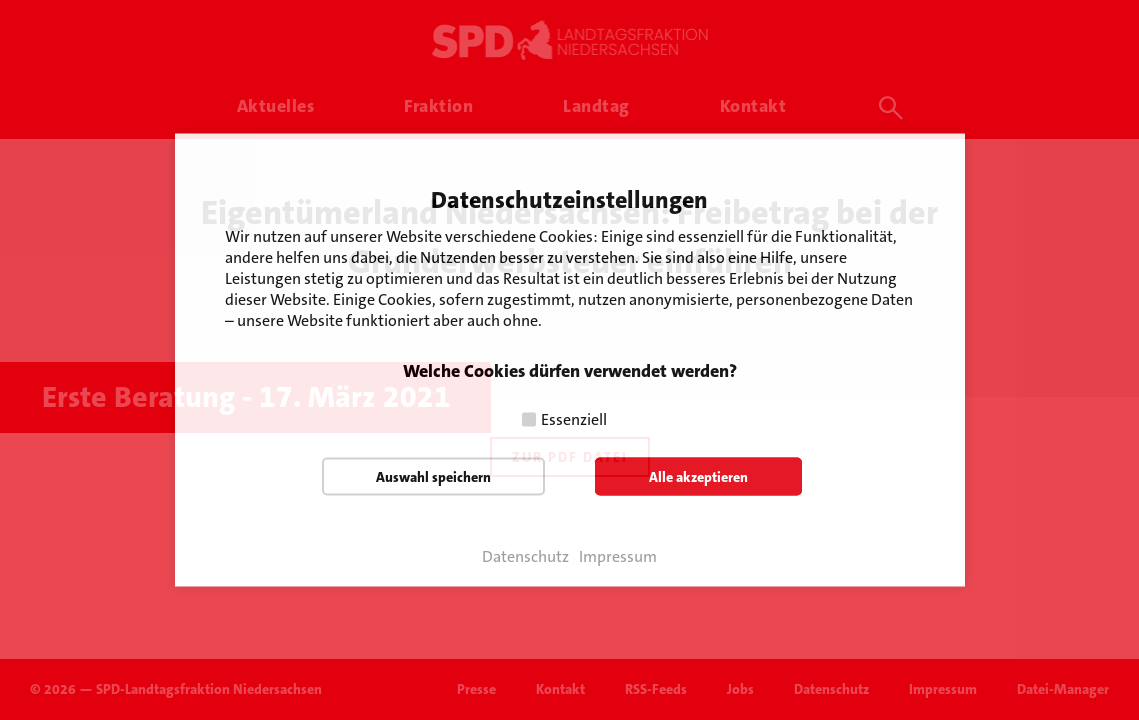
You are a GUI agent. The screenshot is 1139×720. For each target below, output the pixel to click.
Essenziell (574, 419)
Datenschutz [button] (525, 557)
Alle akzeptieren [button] (698, 477)
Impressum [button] (618, 557)
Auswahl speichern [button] (433, 477)
